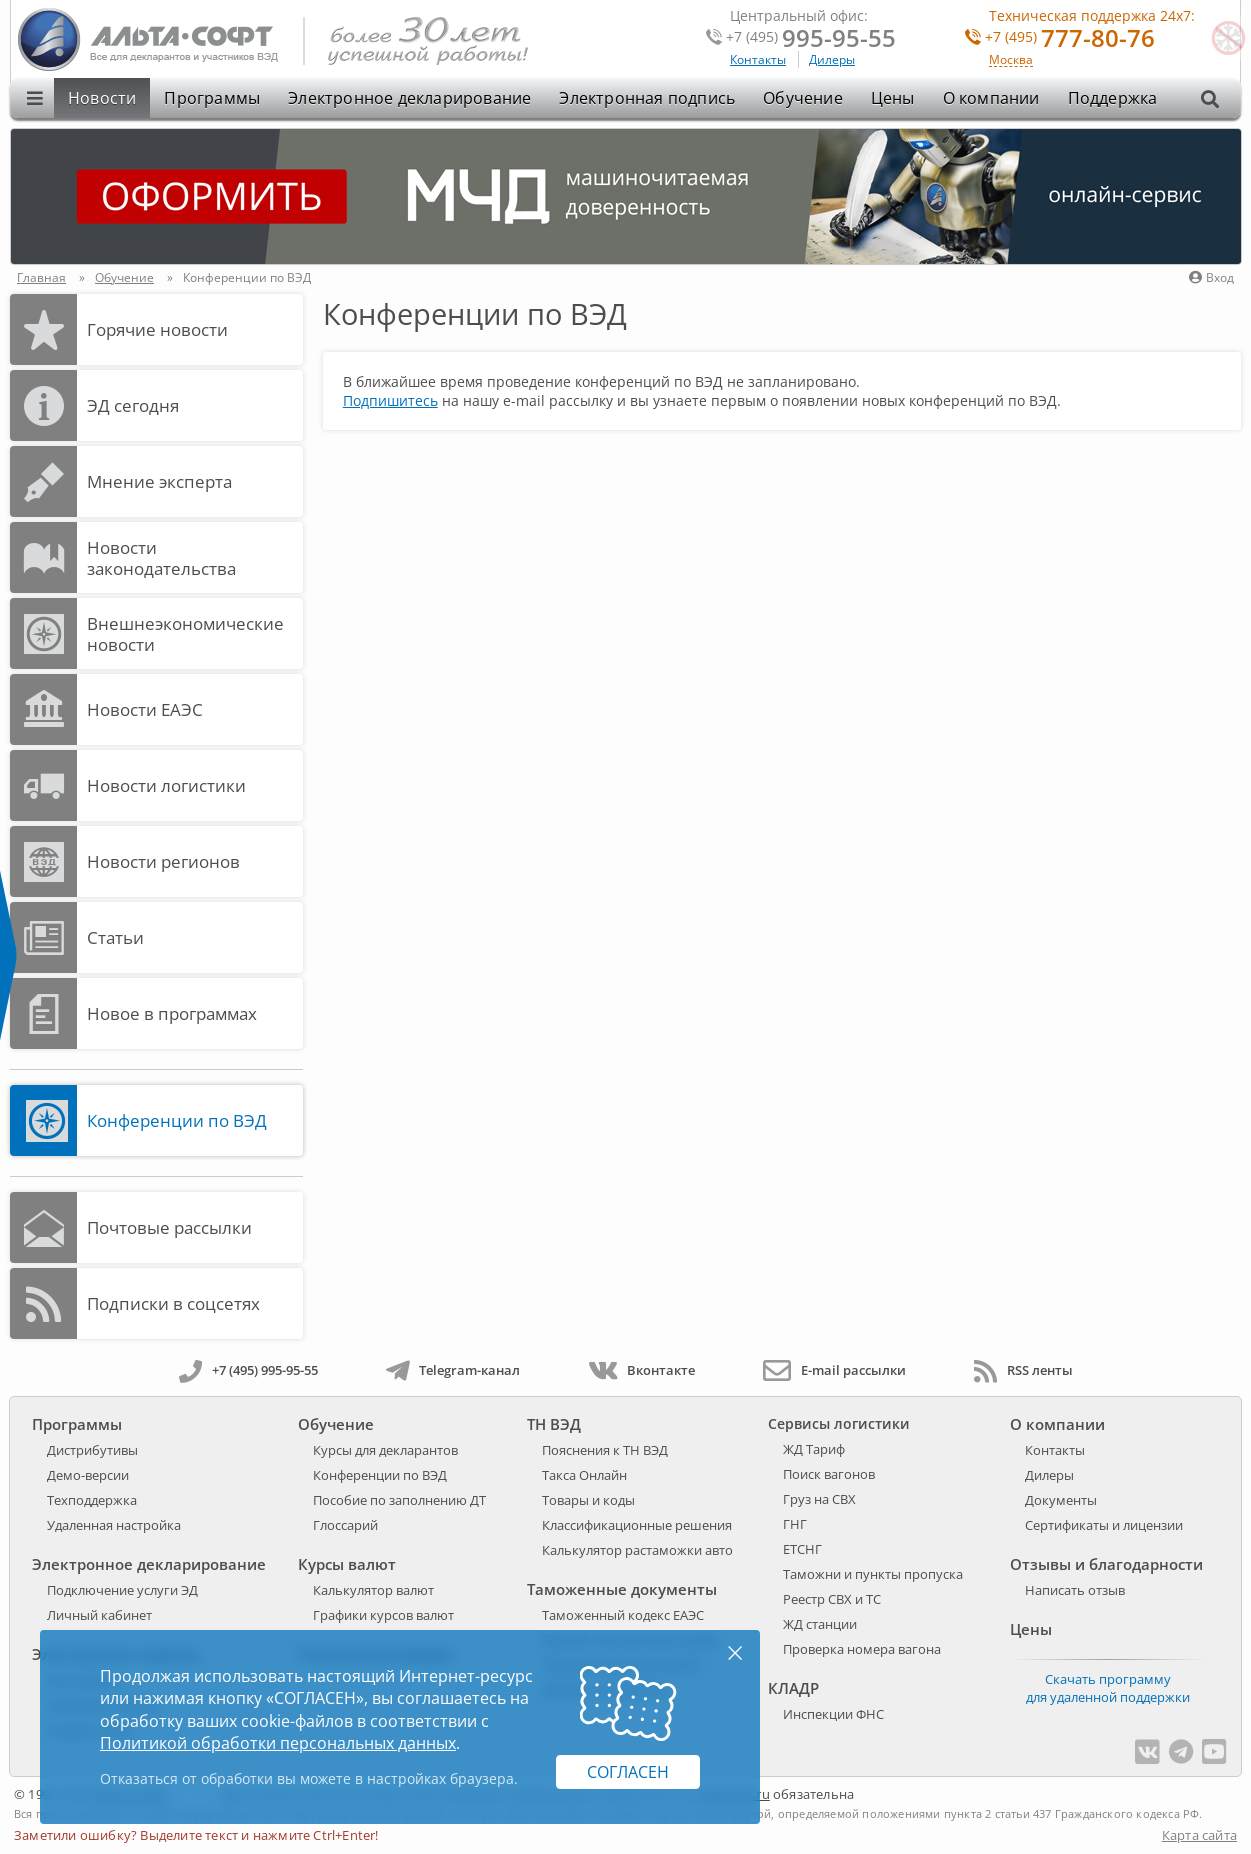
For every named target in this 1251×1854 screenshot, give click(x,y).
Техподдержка (92, 1500)
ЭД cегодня (133, 405)
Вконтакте (641, 1370)
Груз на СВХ (819, 1499)
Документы (1061, 1500)
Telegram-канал (453, 1370)
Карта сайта (1199, 1835)
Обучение (803, 98)
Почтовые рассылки (169, 1227)
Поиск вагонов (829, 1474)
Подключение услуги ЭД (122, 1590)
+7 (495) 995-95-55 (248, 1370)
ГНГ (795, 1524)
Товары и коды (588, 1500)
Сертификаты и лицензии (1104, 1525)
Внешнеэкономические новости (185, 634)
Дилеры (832, 59)
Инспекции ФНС (833, 1714)
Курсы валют (347, 1564)
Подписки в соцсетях (173, 1303)
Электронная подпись (647, 98)
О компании (991, 98)
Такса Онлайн (584, 1475)
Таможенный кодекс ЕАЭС (623, 1615)
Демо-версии (88, 1475)
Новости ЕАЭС (145, 709)
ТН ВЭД (554, 1424)
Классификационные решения (637, 1525)
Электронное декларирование (409, 98)
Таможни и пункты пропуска (873, 1574)
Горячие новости (157, 329)
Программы (212, 98)
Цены (893, 98)
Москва (1011, 60)
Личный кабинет (99, 1615)
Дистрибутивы (92, 1450)
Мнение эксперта (159, 481)
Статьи (115, 937)
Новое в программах (172, 1013)
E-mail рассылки (834, 1370)
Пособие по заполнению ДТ (399, 1500)
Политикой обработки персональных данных (278, 1743)
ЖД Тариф (814, 1449)
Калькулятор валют (373, 1590)
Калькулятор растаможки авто (637, 1550)
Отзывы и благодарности (1106, 1564)
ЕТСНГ (802, 1549)
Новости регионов (163, 861)
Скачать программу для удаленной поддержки (1108, 1688)
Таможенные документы (622, 1589)
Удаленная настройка (114, 1525)
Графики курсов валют (383, 1615)
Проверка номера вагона (862, 1649)
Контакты (758, 59)
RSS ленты (1023, 1370)
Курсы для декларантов (385, 1450)
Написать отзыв (1075, 1590)
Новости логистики (166, 785)
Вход (1211, 277)
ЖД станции (820, 1624)
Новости (102, 98)
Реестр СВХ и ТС (832, 1599)
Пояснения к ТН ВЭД (605, 1450)
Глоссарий (345, 1525)
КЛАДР (793, 1688)
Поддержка (1113, 98)
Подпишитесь (390, 400)
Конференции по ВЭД (177, 1120)
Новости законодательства (161, 558)
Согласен (628, 1772)
